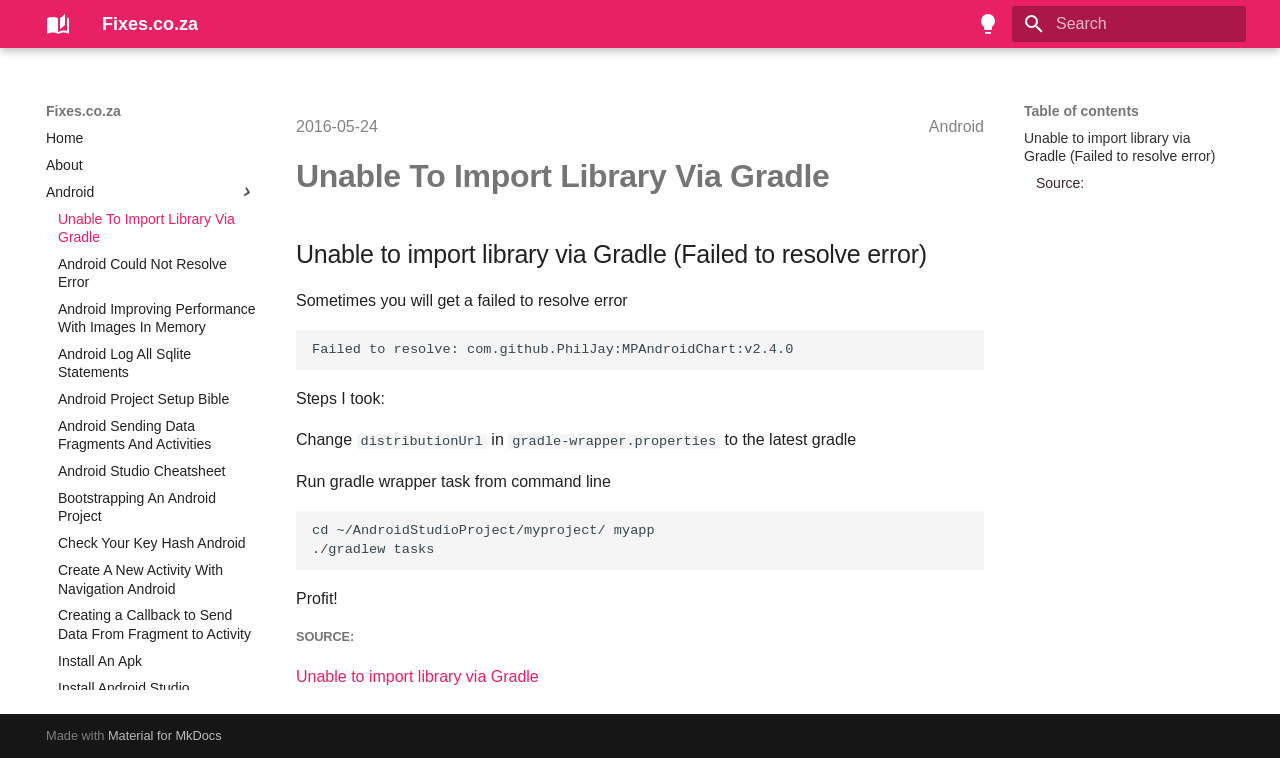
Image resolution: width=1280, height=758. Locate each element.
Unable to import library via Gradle (417, 676)
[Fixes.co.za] (58, 24)
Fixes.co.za (83, 111)
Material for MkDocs (165, 735)
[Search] (1129, 24)
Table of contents (1081, 111)
